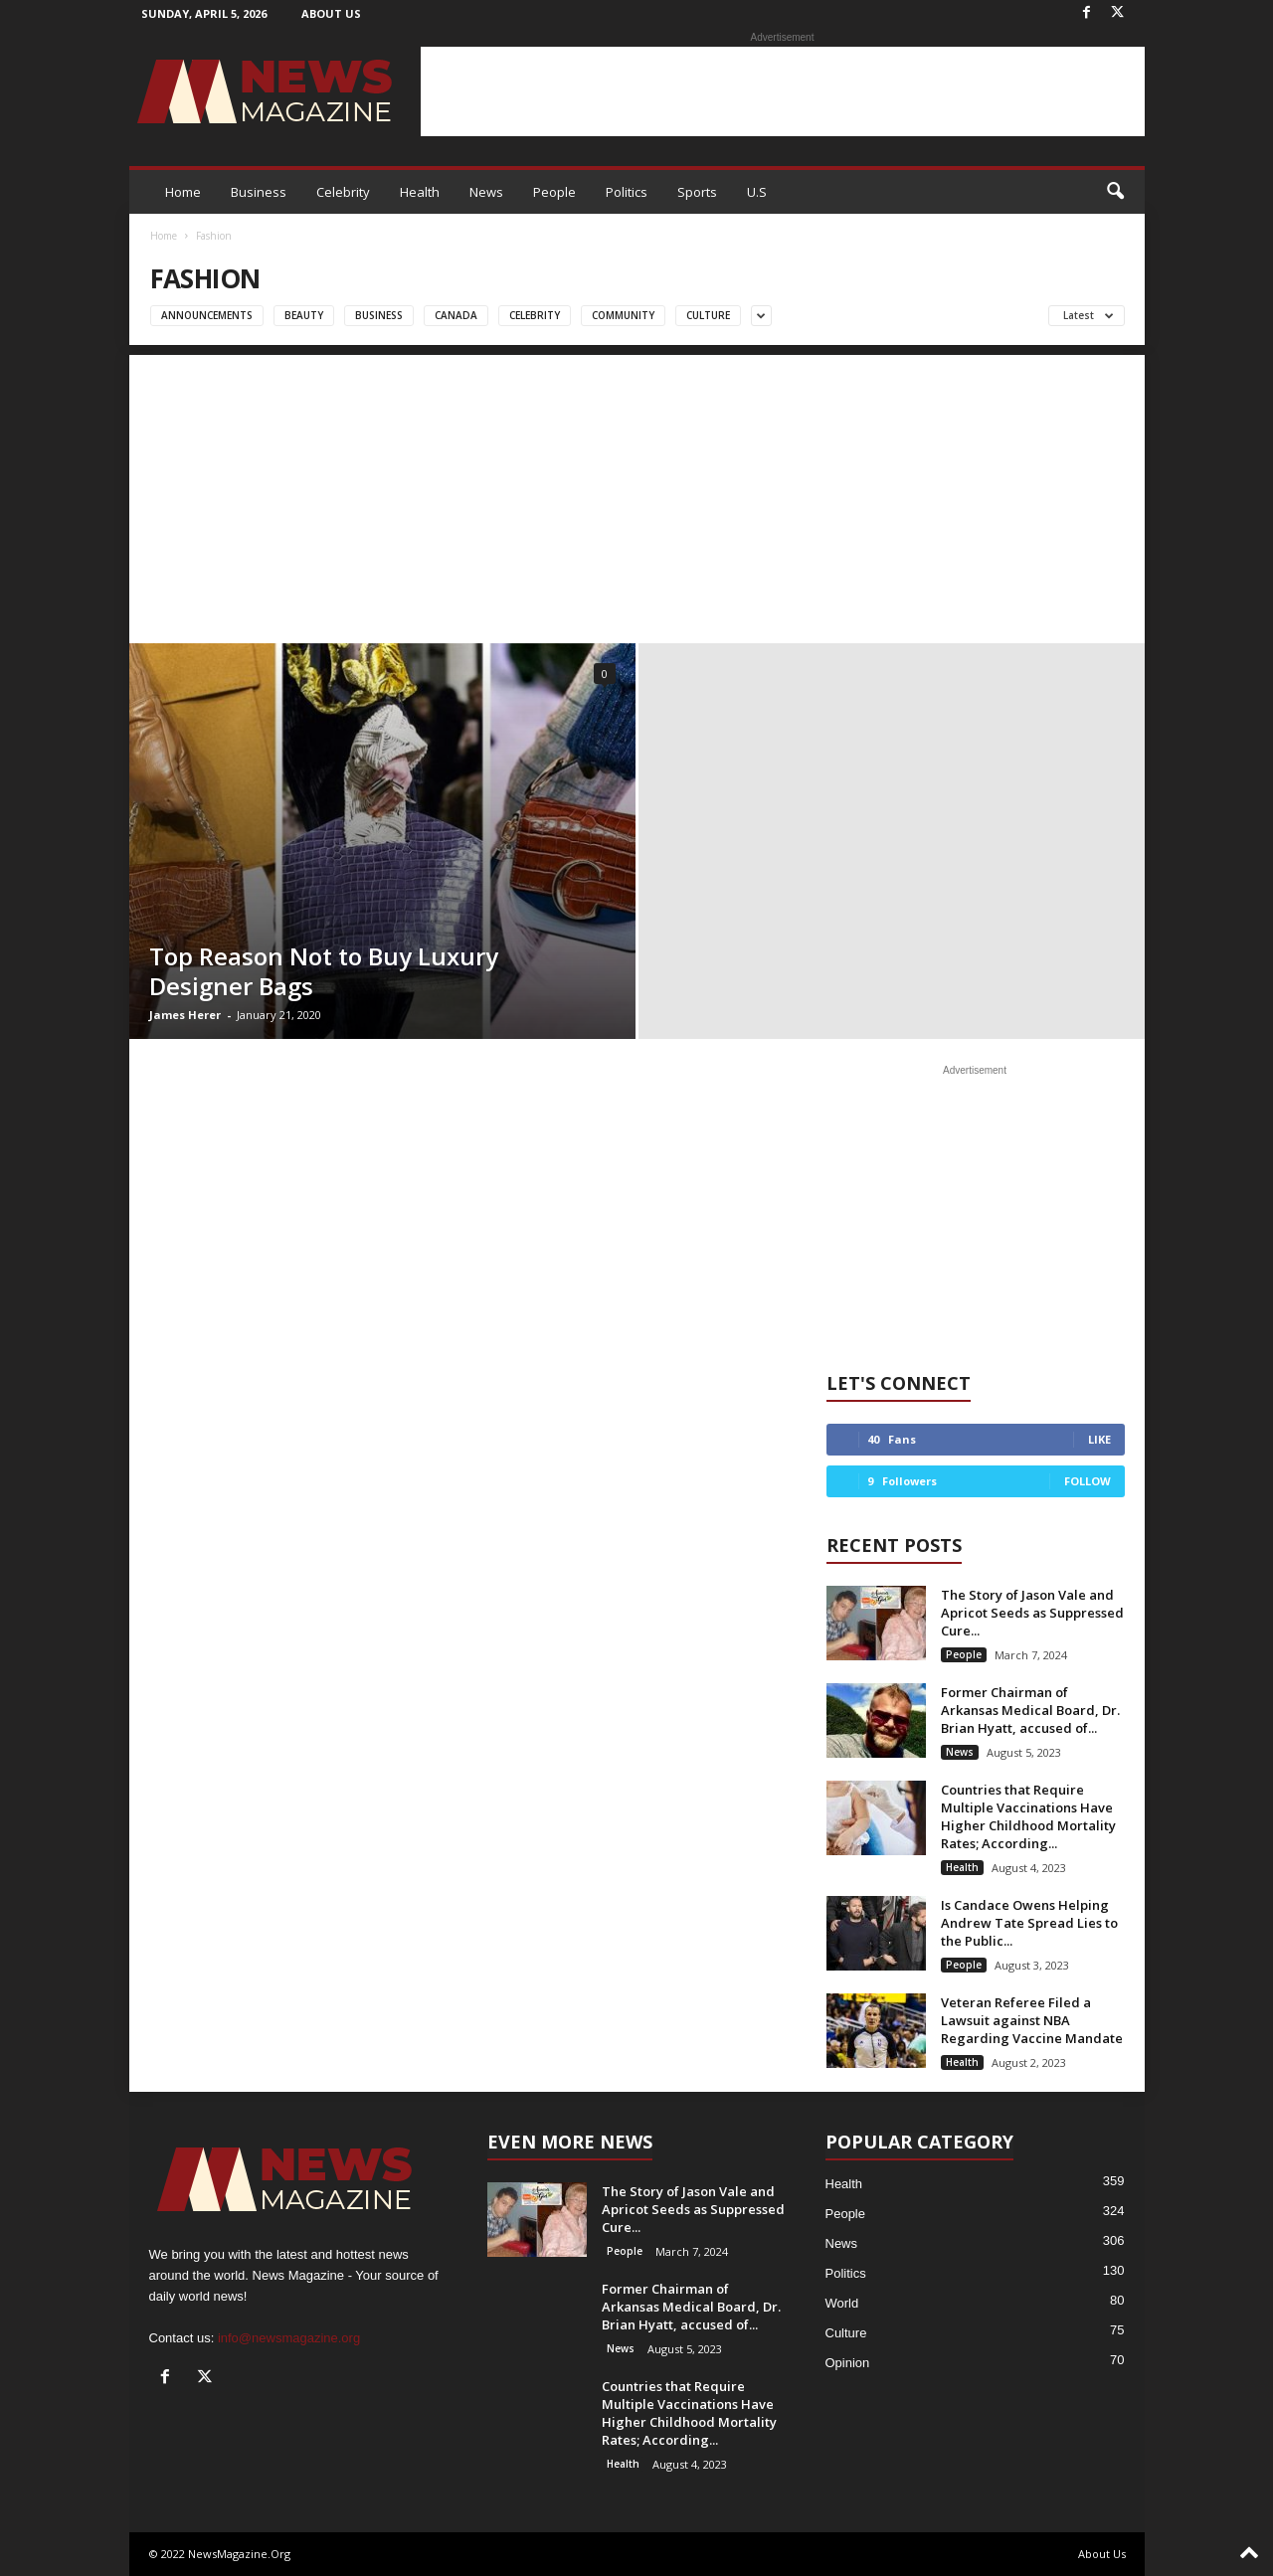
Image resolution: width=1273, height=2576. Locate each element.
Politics (626, 192)
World (842, 2303)
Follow (1087, 1480)
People (554, 192)
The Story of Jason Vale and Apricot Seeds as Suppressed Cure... (1032, 1612)
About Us (331, 13)
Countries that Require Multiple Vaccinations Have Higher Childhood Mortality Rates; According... (1028, 1816)
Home (183, 192)
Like (1099, 1439)
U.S (757, 192)
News (486, 192)
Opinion (847, 2362)
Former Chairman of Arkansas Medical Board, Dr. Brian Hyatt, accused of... (1030, 1710)
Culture (708, 315)
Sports (697, 192)
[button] (1115, 192)
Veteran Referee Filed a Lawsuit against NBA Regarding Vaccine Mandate (1032, 2020)
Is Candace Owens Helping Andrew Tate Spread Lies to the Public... (1029, 1923)
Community (623, 315)
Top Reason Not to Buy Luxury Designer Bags (323, 971)
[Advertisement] (783, 91)
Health (420, 192)
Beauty (303, 315)
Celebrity (343, 192)
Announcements (207, 315)
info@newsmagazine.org (289, 2337)
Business (258, 192)
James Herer (185, 1014)
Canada (456, 315)
